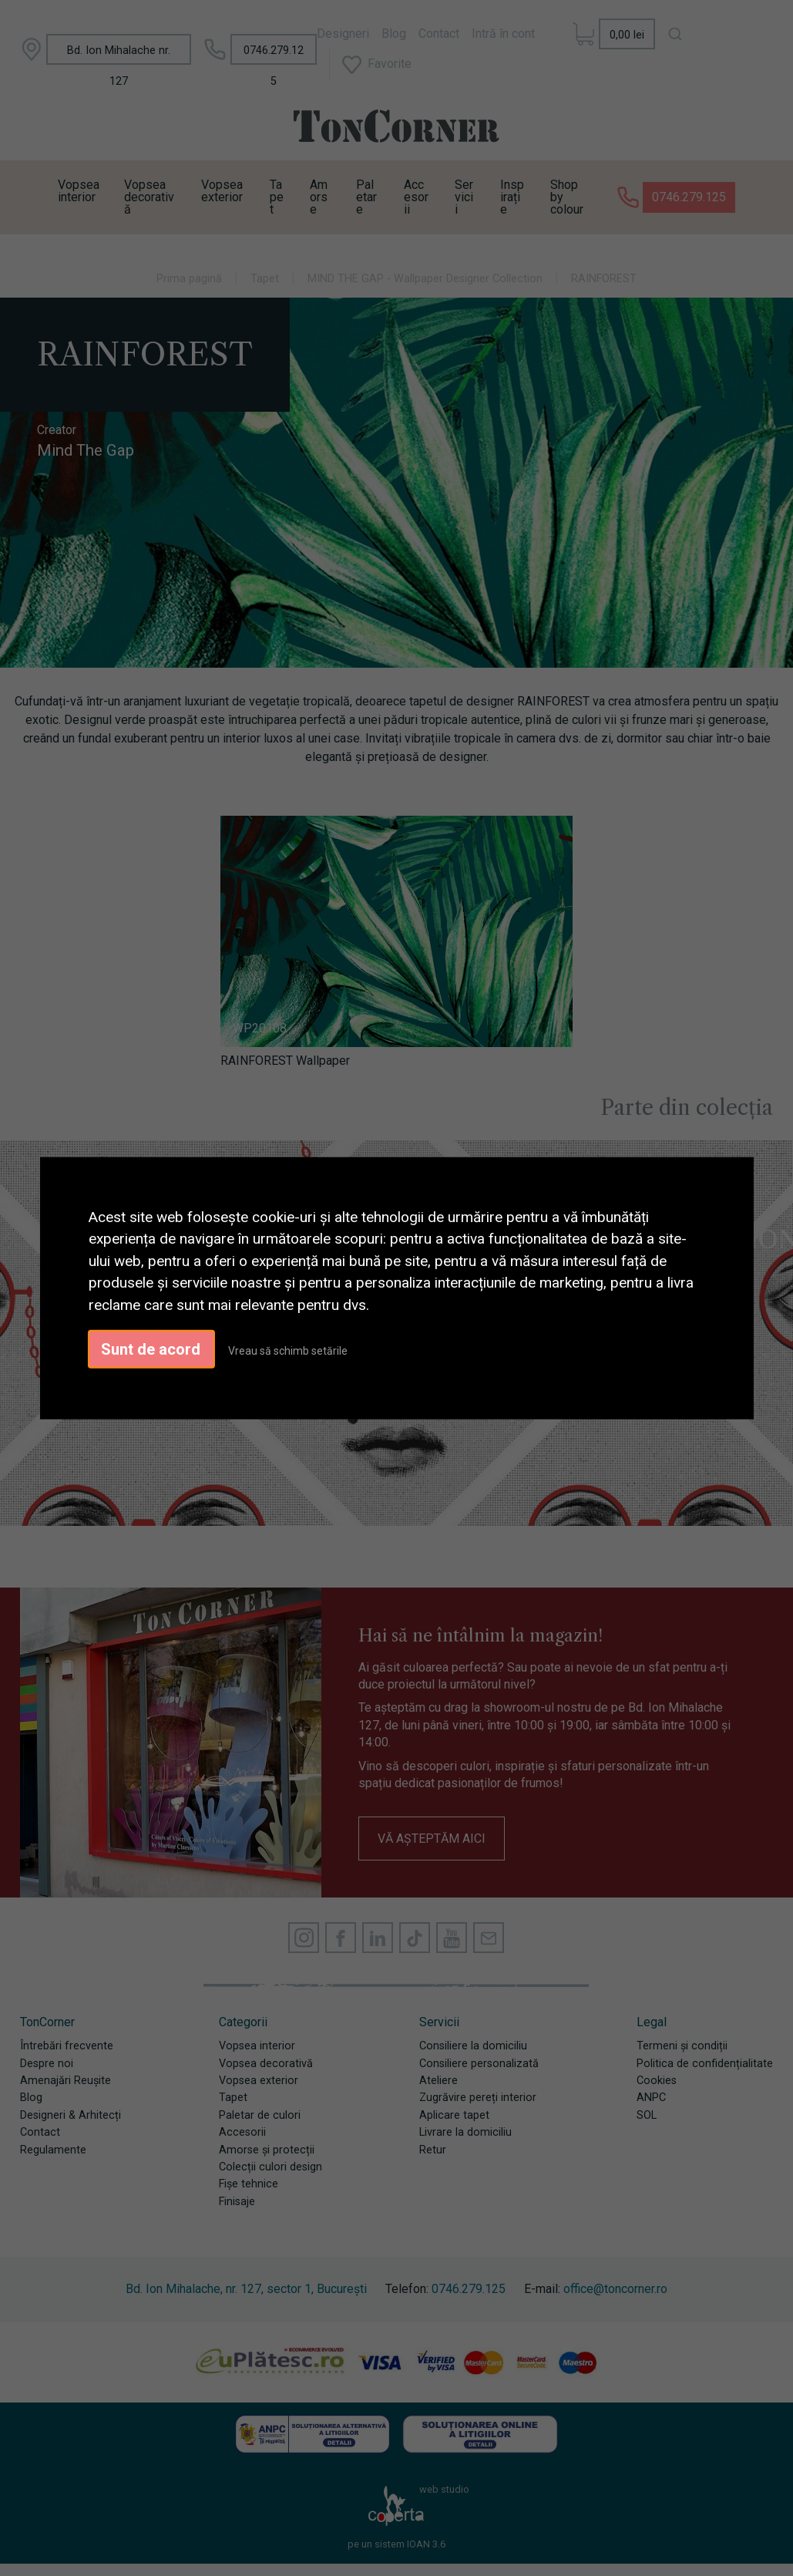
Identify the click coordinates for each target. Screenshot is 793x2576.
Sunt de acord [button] (150, 1349)
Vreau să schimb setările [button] (288, 1351)
